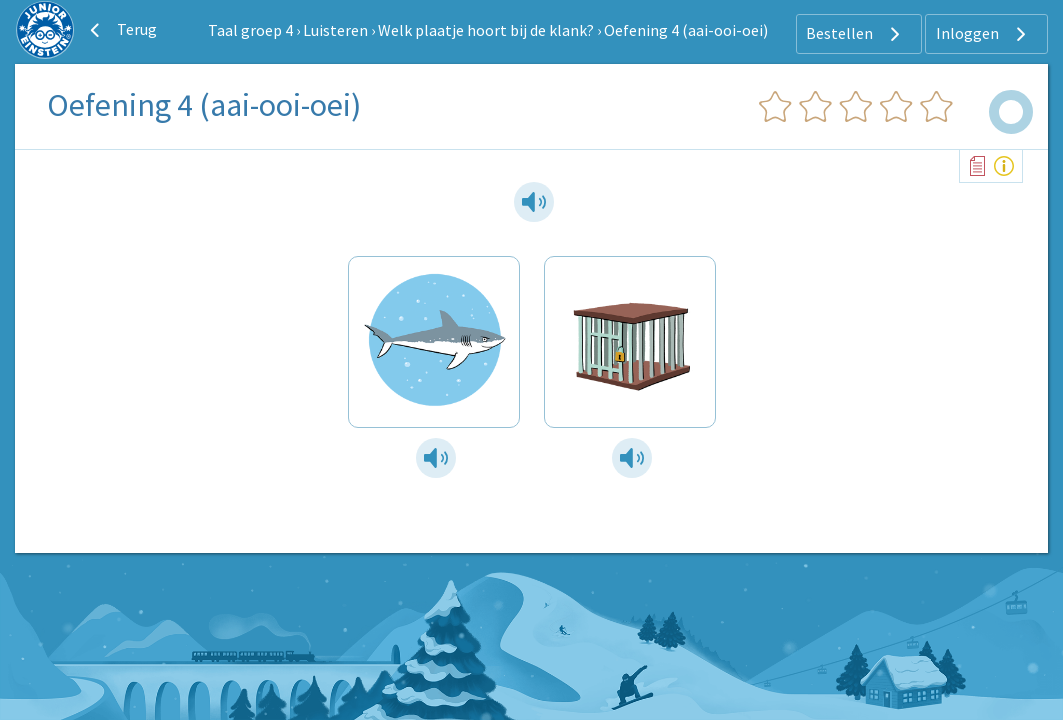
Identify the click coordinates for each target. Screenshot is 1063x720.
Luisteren (335, 30)
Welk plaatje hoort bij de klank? (486, 30)
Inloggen (983, 34)
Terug (121, 30)
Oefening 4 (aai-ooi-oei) (686, 30)
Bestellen (855, 34)
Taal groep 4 (250, 30)
